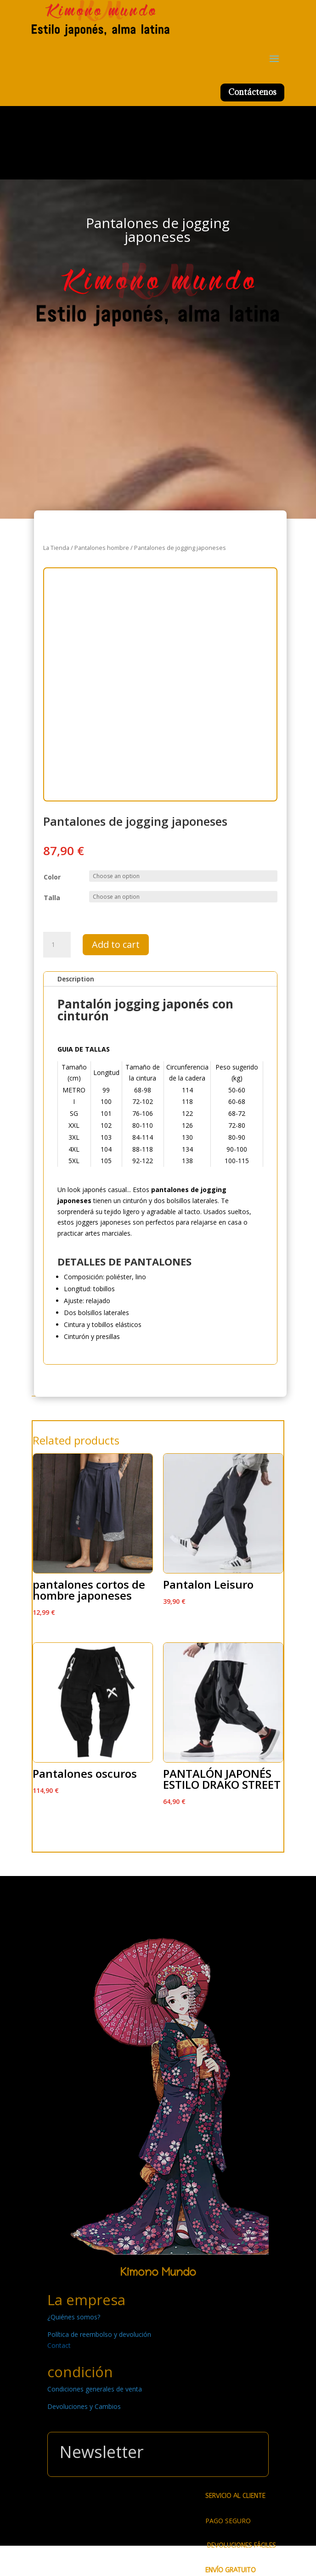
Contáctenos (252, 92)
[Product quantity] (57, 945)
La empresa (86, 2299)
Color (52, 877)
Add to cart (116, 944)
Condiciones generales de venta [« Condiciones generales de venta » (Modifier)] (94, 2389)
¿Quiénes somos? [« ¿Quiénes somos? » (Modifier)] (73, 2317)
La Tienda (56, 547)
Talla (52, 897)
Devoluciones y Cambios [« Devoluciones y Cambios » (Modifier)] (84, 2406)
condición (80, 2371)
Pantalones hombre (101, 547)
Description (75, 978)
